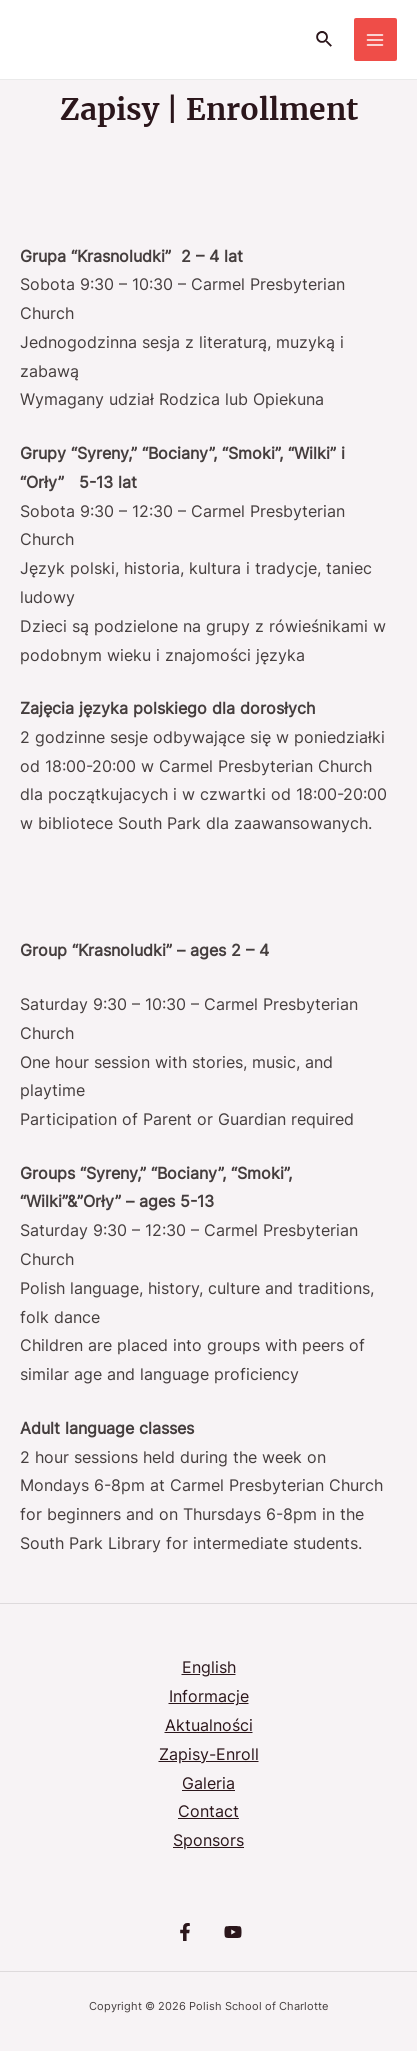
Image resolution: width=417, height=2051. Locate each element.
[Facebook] (185, 1932)
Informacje (209, 1696)
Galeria (208, 1783)
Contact (208, 1811)
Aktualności (209, 1725)
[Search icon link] (325, 39)
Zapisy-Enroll (209, 1754)
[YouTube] (233, 1932)
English (209, 1667)
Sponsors (208, 1840)
